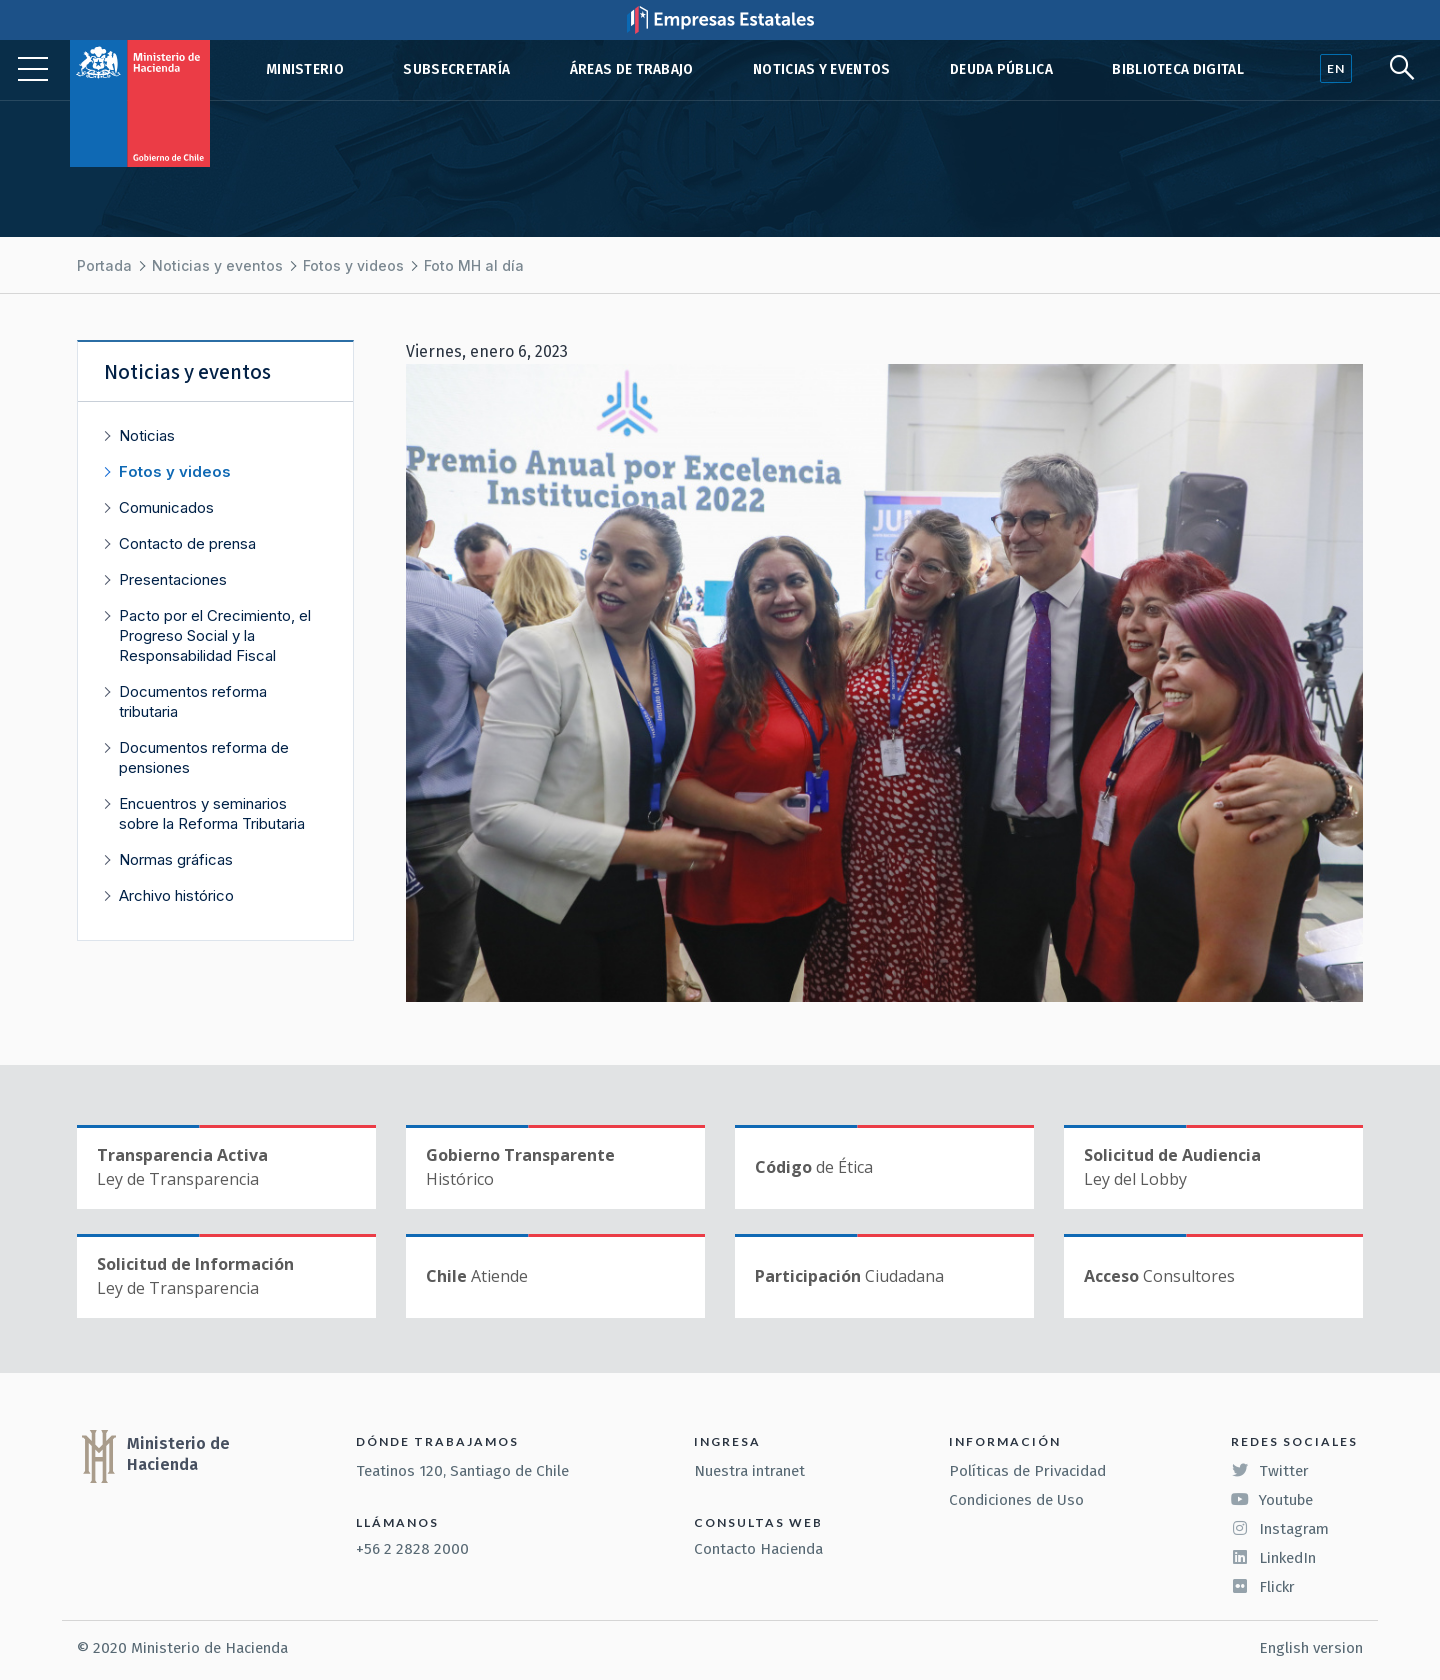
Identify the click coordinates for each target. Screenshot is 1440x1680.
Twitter (1270, 1471)
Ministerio (305, 69)
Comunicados (166, 507)
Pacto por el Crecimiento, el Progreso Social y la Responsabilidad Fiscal (215, 635)
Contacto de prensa (187, 543)
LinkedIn (1273, 1558)
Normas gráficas (176, 859)
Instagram (1280, 1529)
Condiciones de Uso (1016, 1500)
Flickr (1263, 1587)
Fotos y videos (353, 265)
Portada (104, 265)
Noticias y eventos (822, 69)
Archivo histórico (176, 895)
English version (1311, 1648)
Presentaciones (173, 579)
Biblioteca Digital (1178, 69)
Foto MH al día (474, 265)
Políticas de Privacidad (1027, 1471)
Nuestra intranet (749, 1471)
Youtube (1272, 1500)
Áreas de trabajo (632, 69)
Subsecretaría (456, 69)
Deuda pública (1001, 69)
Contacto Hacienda (758, 1549)
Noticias (147, 435)
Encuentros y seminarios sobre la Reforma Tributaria (212, 813)
